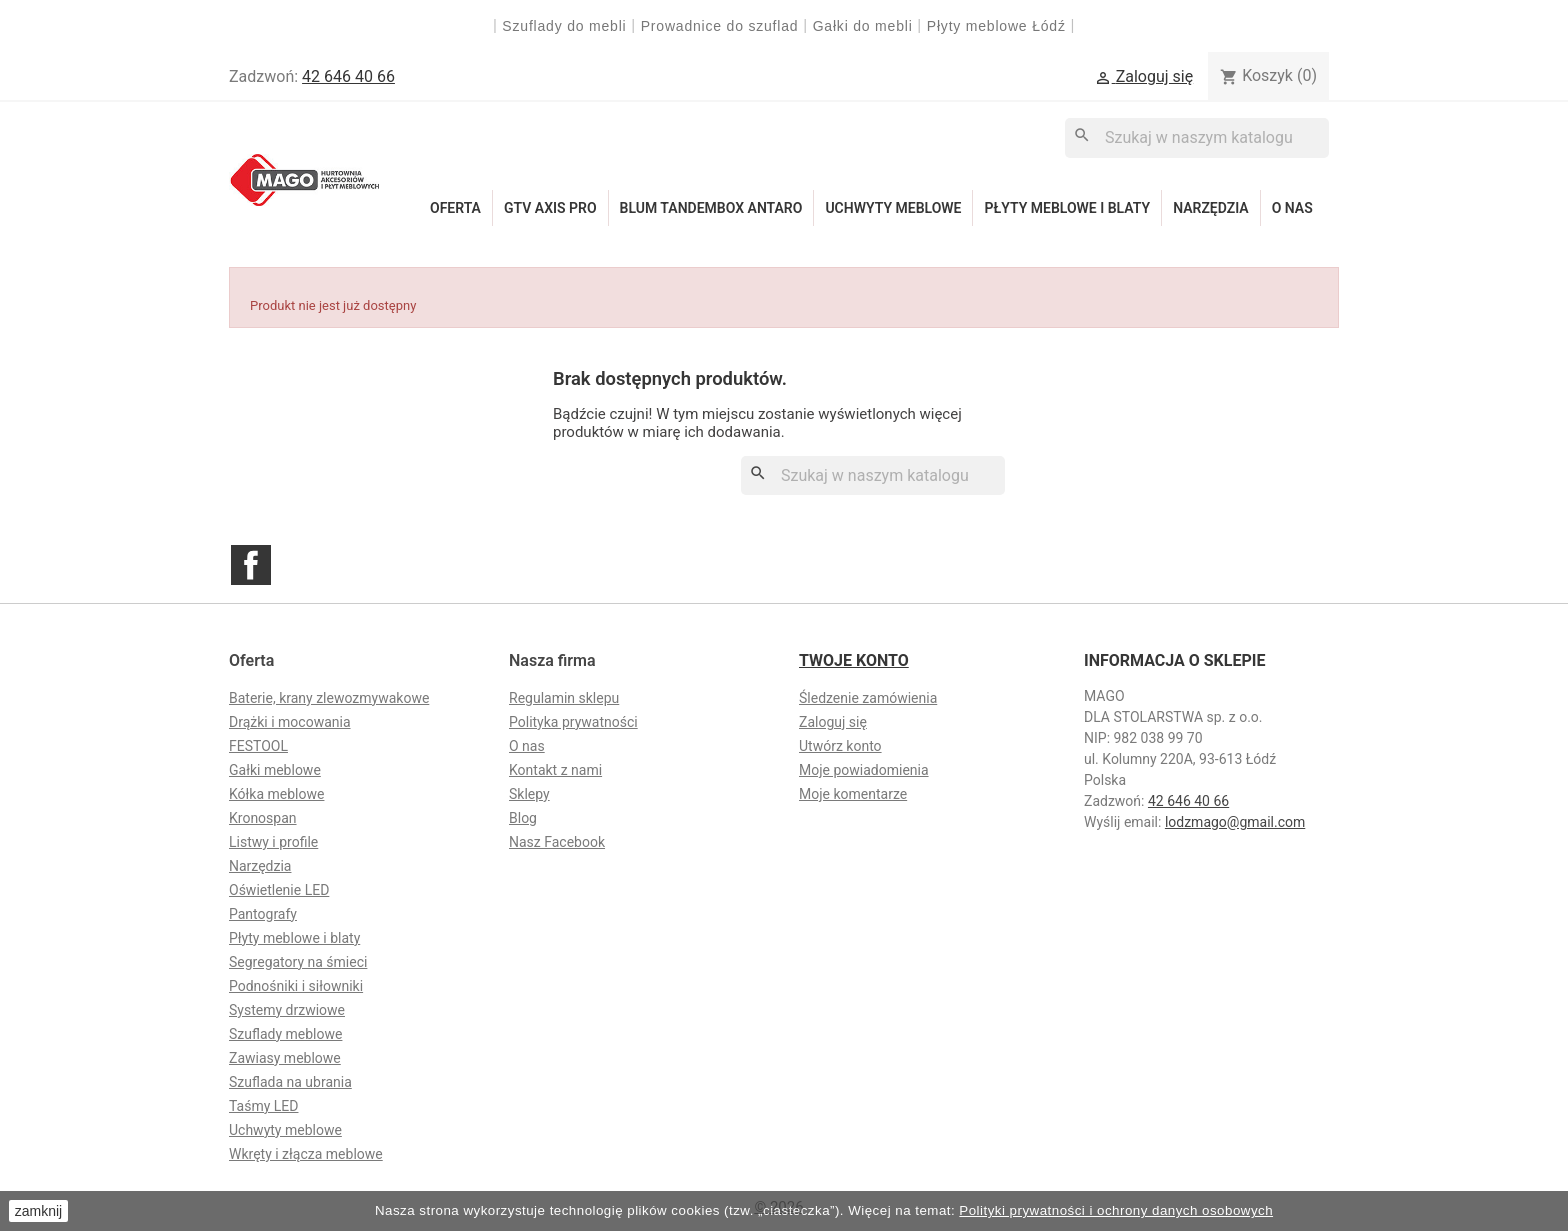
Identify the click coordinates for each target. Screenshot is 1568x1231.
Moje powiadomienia (864, 770)
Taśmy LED (263, 1106)
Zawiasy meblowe (285, 1058)
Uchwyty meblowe (893, 208)
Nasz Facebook (557, 842)
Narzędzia (1211, 208)
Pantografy (263, 914)
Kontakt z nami (555, 770)
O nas (1292, 208)
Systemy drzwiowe (287, 1010)
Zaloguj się (833, 722)
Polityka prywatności (573, 722)
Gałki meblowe (275, 770)
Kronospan (263, 818)
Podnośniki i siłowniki (296, 986)
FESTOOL (258, 746)
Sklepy (529, 794)
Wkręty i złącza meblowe (306, 1154)
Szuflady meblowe (285, 1034)
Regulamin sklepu (564, 698)
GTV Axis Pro (550, 208)
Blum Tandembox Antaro (711, 208)
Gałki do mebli (863, 26)
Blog (523, 818)
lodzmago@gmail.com (1235, 822)
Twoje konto (854, 660)
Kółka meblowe (276, 794)
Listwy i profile (273, 842)
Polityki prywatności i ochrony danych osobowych (1116, 1210)
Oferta (455, 208)
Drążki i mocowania (290, 722)
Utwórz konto (840, 746)
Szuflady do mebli (564, 26)
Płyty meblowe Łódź (999, 26)
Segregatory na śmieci (298, 962)
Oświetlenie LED (279, 890)
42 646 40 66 (348, 76)
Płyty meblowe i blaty (1067, 208)
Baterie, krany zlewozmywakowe (329, 698)
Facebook (251, 565)
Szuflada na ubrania (290, 1082)
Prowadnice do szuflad (720, 26)
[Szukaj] (1197, 137)
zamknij (38, 1211)
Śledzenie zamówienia (868, 698)
